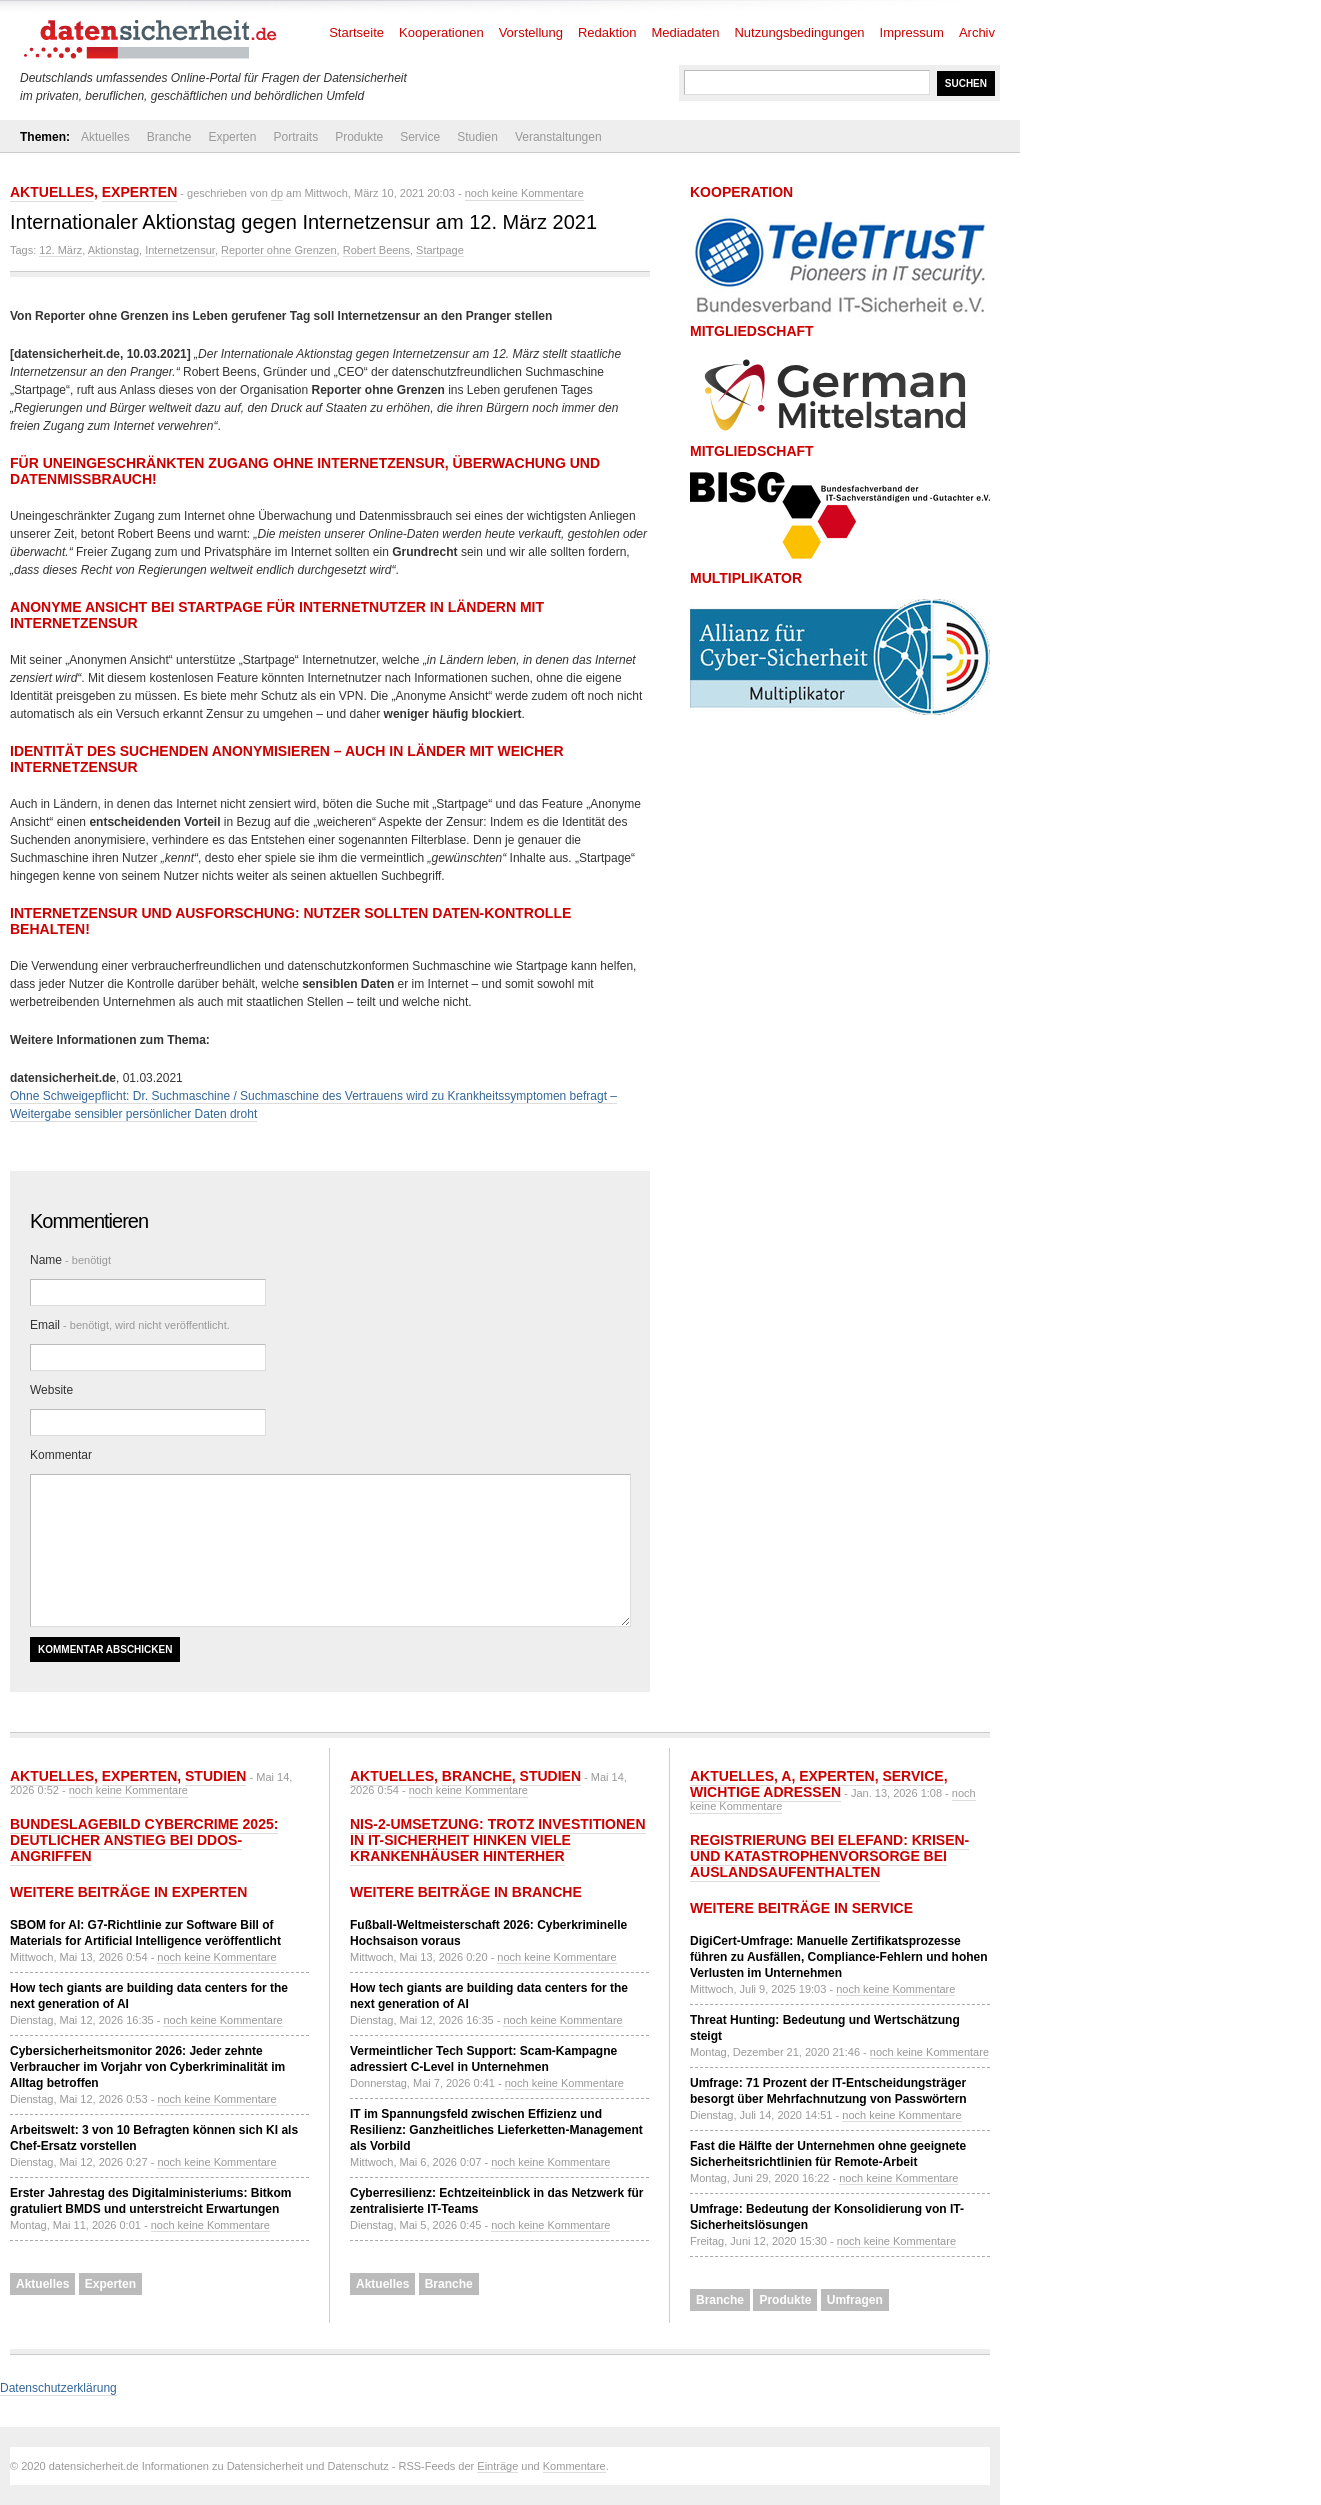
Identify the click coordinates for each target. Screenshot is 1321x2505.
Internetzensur (180, 250)
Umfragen (855, 2300)
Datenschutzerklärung (58, 2388)
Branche (169, 137)
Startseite (356, 32)
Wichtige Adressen (765, 1792)
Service (420, 137)
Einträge (497, 2466)
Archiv (977, 32)
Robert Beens (376, 250)
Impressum (912, 32)
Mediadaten (686, 32)
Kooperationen (441, 32)
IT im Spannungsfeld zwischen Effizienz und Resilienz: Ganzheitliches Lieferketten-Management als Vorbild (496, 2130)
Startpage (440, 250)
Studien (477, 137)
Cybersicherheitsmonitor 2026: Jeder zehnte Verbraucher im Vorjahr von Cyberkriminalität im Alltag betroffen (147, 2067)
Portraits (295, 137)
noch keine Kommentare (524, 193)
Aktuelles (105, 137)
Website (51, 1390)
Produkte (359, 137)
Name (70, 1260)
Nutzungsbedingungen (799, 32)
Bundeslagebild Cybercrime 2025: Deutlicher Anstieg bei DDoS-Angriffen (144, 1840)
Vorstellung (531, 32)
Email (130, 1325)
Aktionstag (113, 250)
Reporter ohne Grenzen (279, 250)
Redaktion (607, 32)
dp (277, 193)
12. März (60, 250)
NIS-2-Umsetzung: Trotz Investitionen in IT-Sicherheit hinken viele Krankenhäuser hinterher (498, 1840)
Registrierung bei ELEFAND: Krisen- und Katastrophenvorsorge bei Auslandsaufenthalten (829, 1856)
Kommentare (574, 2466)
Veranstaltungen (558, 137)
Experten (232, 137)
